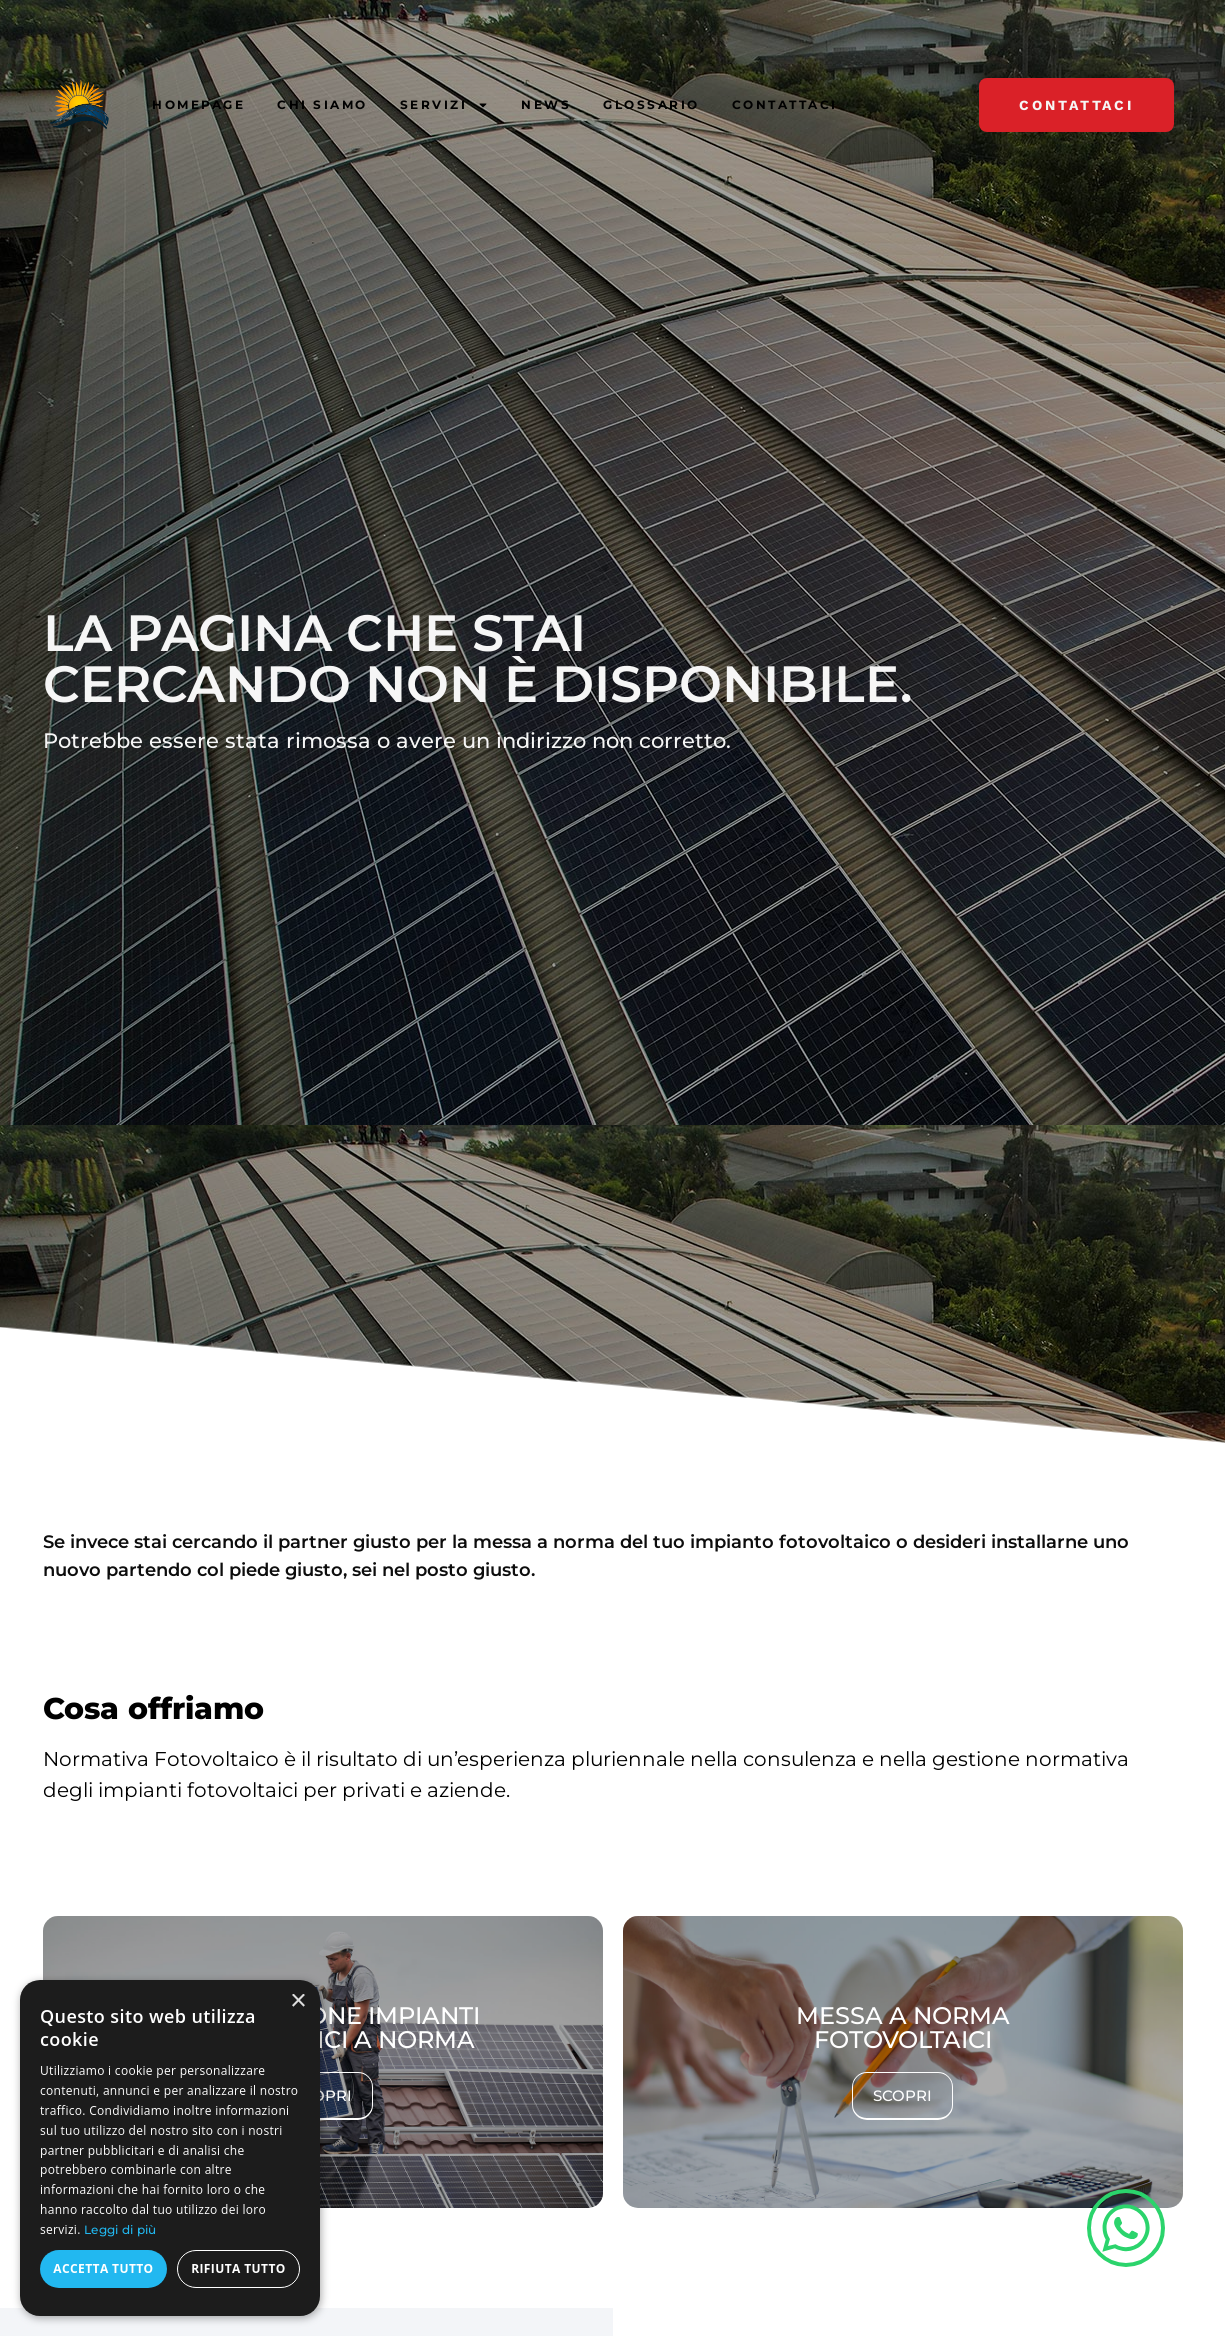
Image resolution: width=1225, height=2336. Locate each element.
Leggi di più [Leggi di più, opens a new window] (120, 2229)
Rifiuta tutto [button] (238, 2268)
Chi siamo (322, 104)
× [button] (297, 2001)
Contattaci (785, 104)
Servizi (445, 105)
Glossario (651, 104)
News (546, 104)
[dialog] (170, 2148)
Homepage (198, 104)
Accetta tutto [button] (103, 2268)
